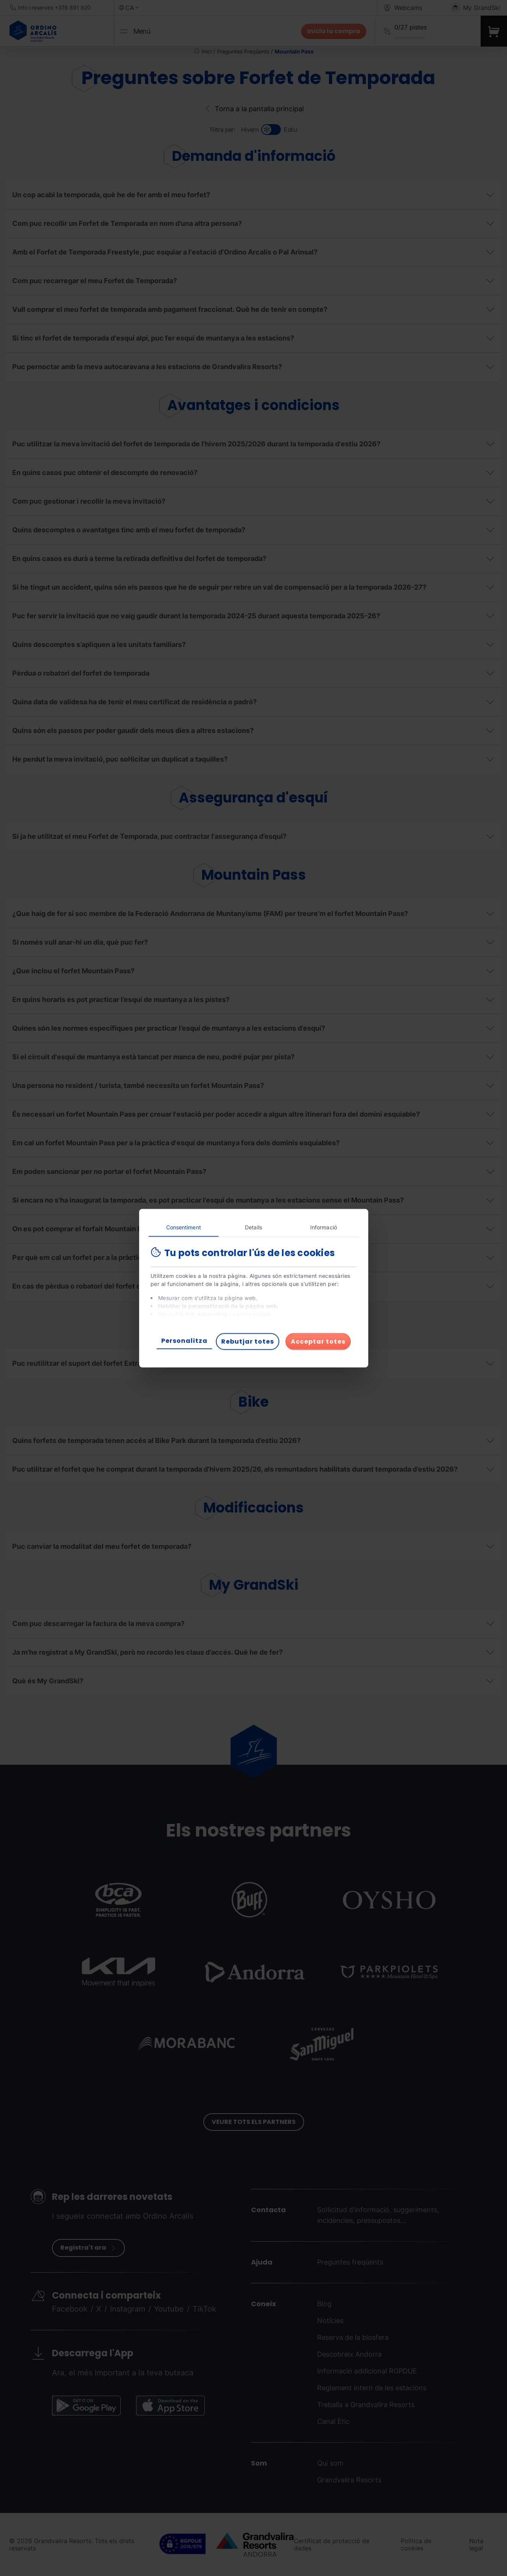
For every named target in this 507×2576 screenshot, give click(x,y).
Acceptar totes (318, 1341)
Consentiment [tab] (183, 1227)
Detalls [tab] (253, 1227)
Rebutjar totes (247, 1341)
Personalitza (184, 1340)
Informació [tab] (323, 1227)
